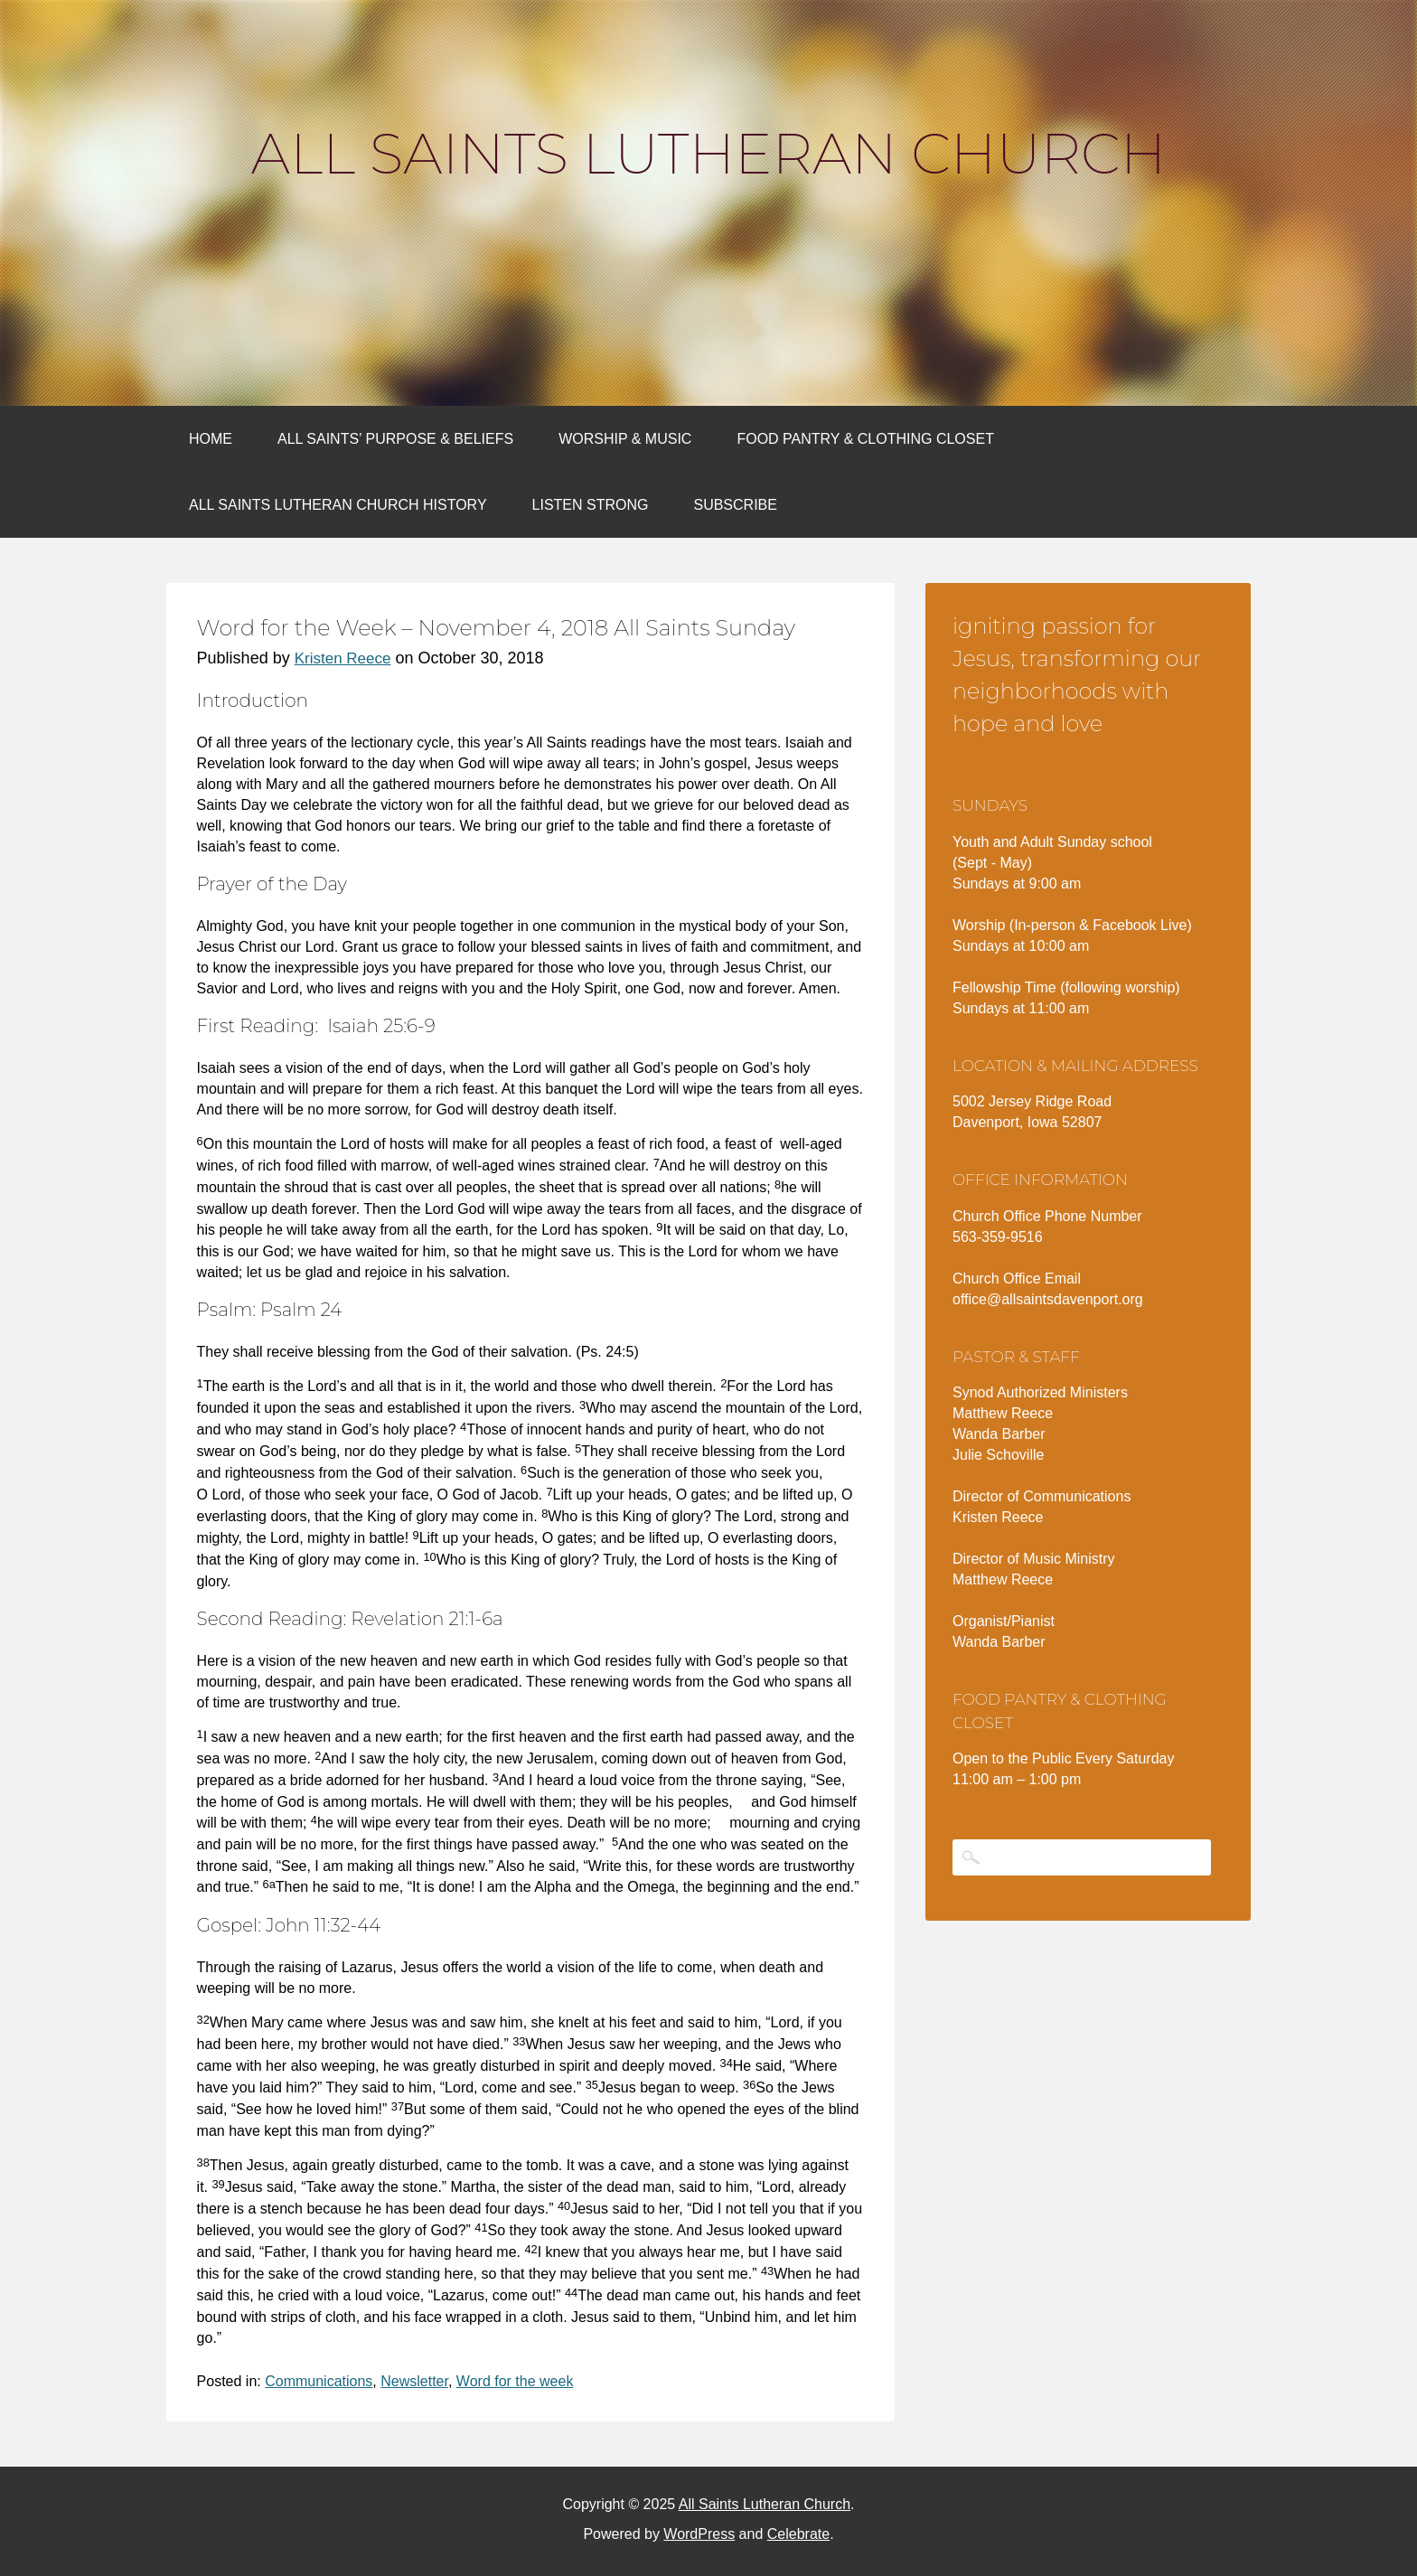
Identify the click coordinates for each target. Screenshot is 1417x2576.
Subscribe (734, 504)
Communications (318, 2381)
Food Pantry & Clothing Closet (865, 439)
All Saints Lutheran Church (708, 153)
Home (210, 439)
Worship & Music (624, 439)
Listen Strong (590, 504)
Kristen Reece (343, 658)
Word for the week (515, 2381)
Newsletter (414, 2381)
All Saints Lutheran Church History (338, 504)
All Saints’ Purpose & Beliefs (395, 439)
